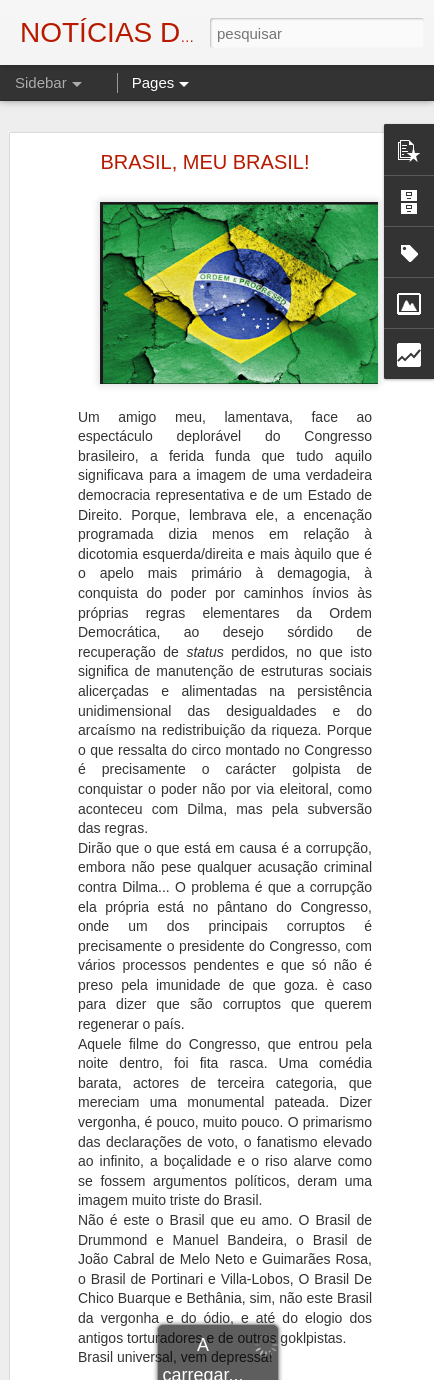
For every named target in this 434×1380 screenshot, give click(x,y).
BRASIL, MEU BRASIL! (205, 162)
